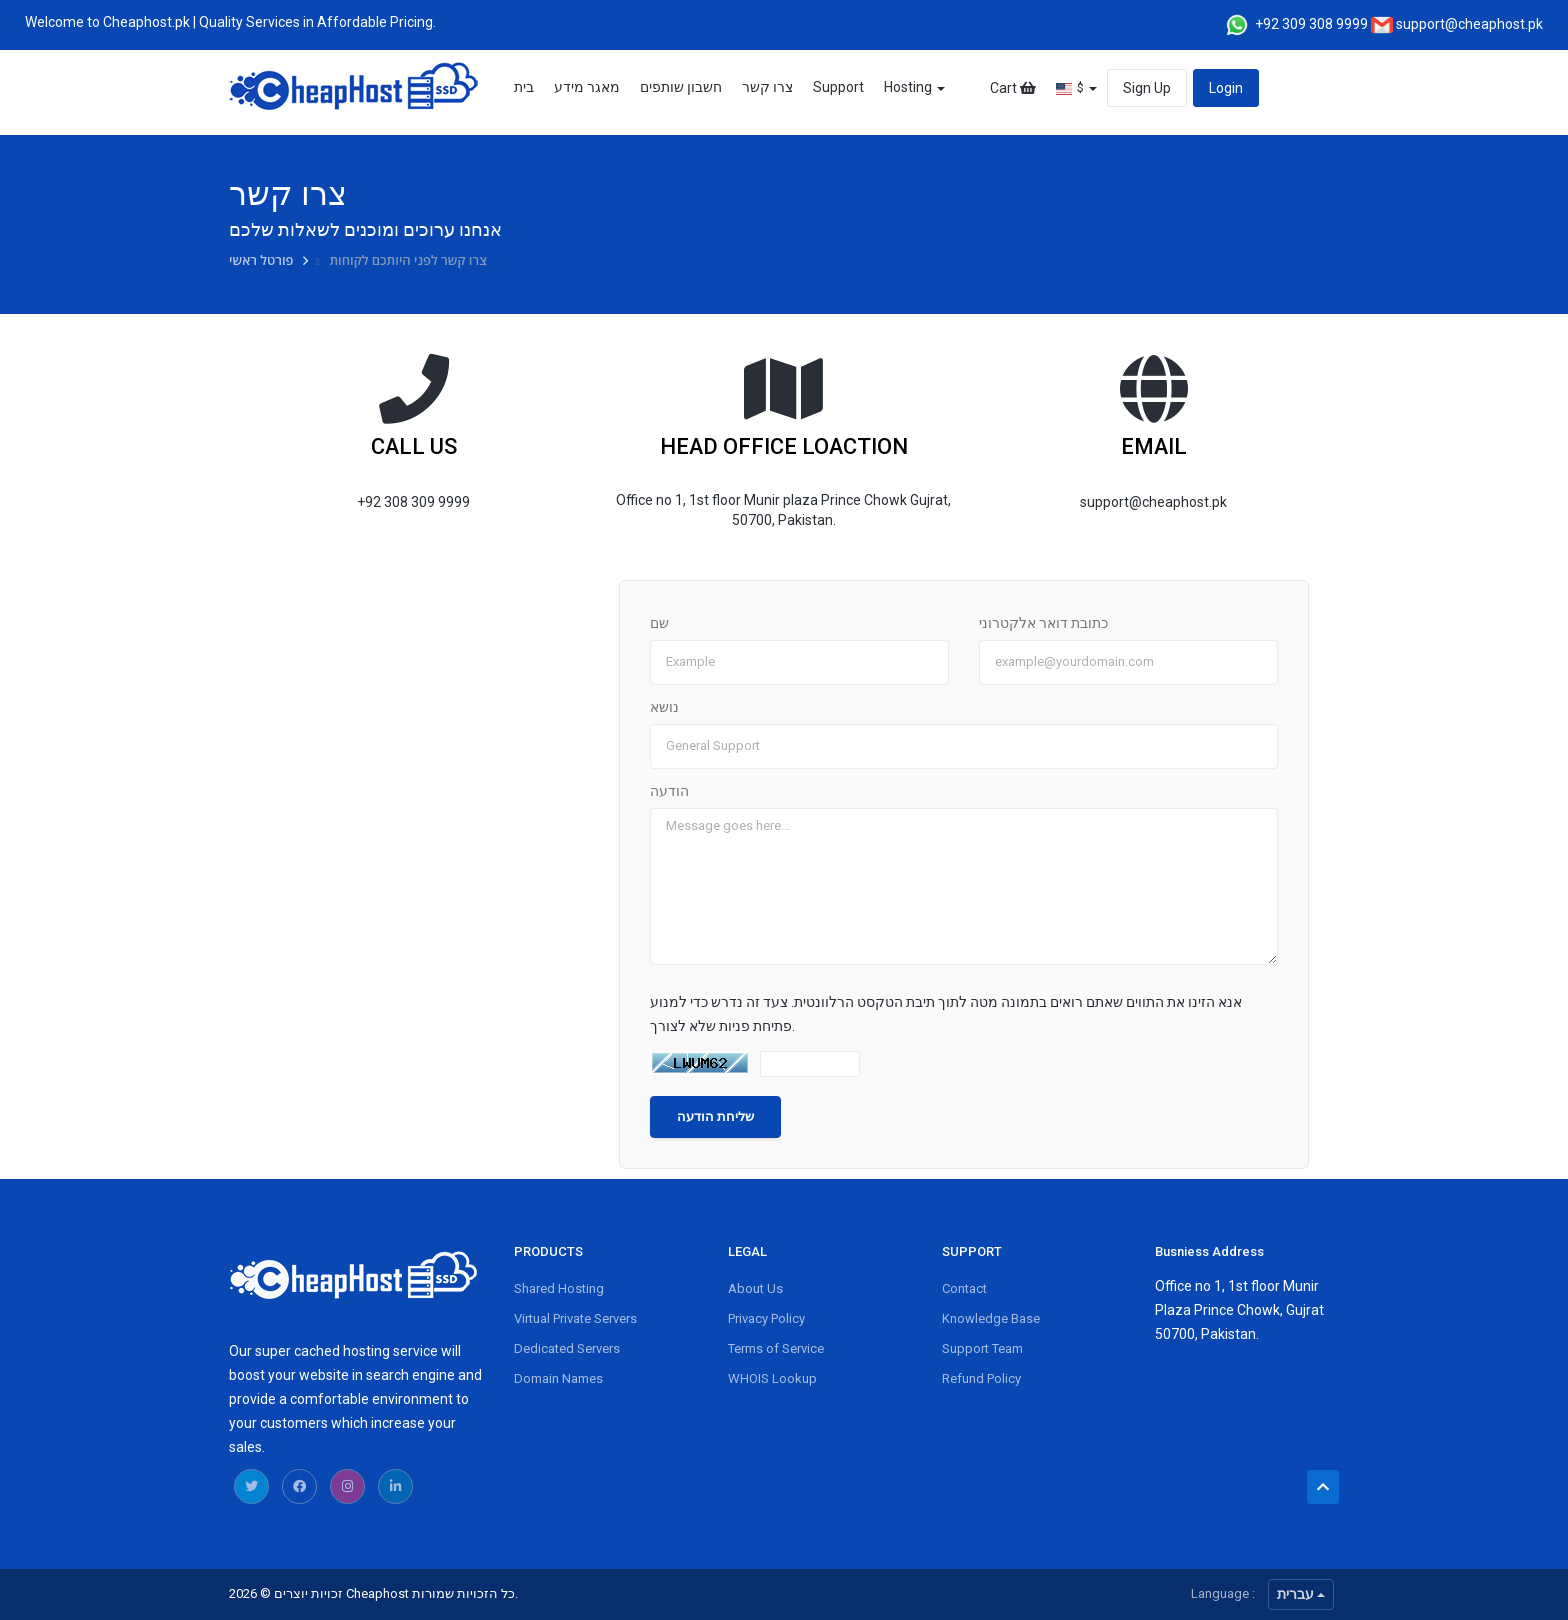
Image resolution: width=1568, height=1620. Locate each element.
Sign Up (1147, 88)
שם (659, 623)
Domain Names (558, 1378)
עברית (1301, 1594)
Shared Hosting (559, 1288)
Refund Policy (981, 1378)
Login (1226, 88)
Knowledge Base (991, 1318)
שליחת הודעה (715, 1116)
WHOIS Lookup (772, 1378)
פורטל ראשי (263, 260)
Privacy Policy (766, 1318)
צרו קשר (767, 87)
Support (838, 87)
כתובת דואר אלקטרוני (1043, 623)
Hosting (914, 87)
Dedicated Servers (567, 1348)
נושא (664, 707)
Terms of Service (776, 1348)
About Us (755, 1288)
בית (524, 87)
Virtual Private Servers (575, 1318)
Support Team (982, 1348)
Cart (1013, 88)
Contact (964, 1288)
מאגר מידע (587, 87)
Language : (1223, 1593)
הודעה (669, 791)
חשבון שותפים (681, 87)
